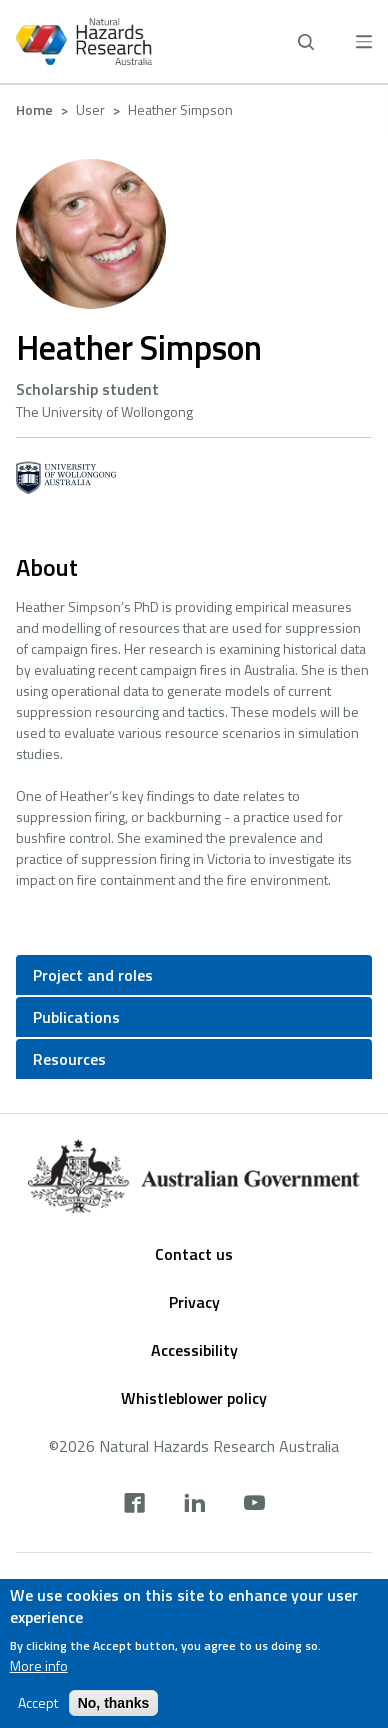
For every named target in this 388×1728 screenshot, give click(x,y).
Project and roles (93, 975)
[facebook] (134, 1505)
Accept (38, 1712)
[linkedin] (194, 1505)
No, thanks (114, 1712)
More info (39, 1675)
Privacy (194, 1302)
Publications (76, 1017)
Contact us (194, 1254)
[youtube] (254, 1505)
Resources (69, 1059)
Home (34, 109)
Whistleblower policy (194, 1398)
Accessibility (194, 1350)
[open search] (306, 42)
